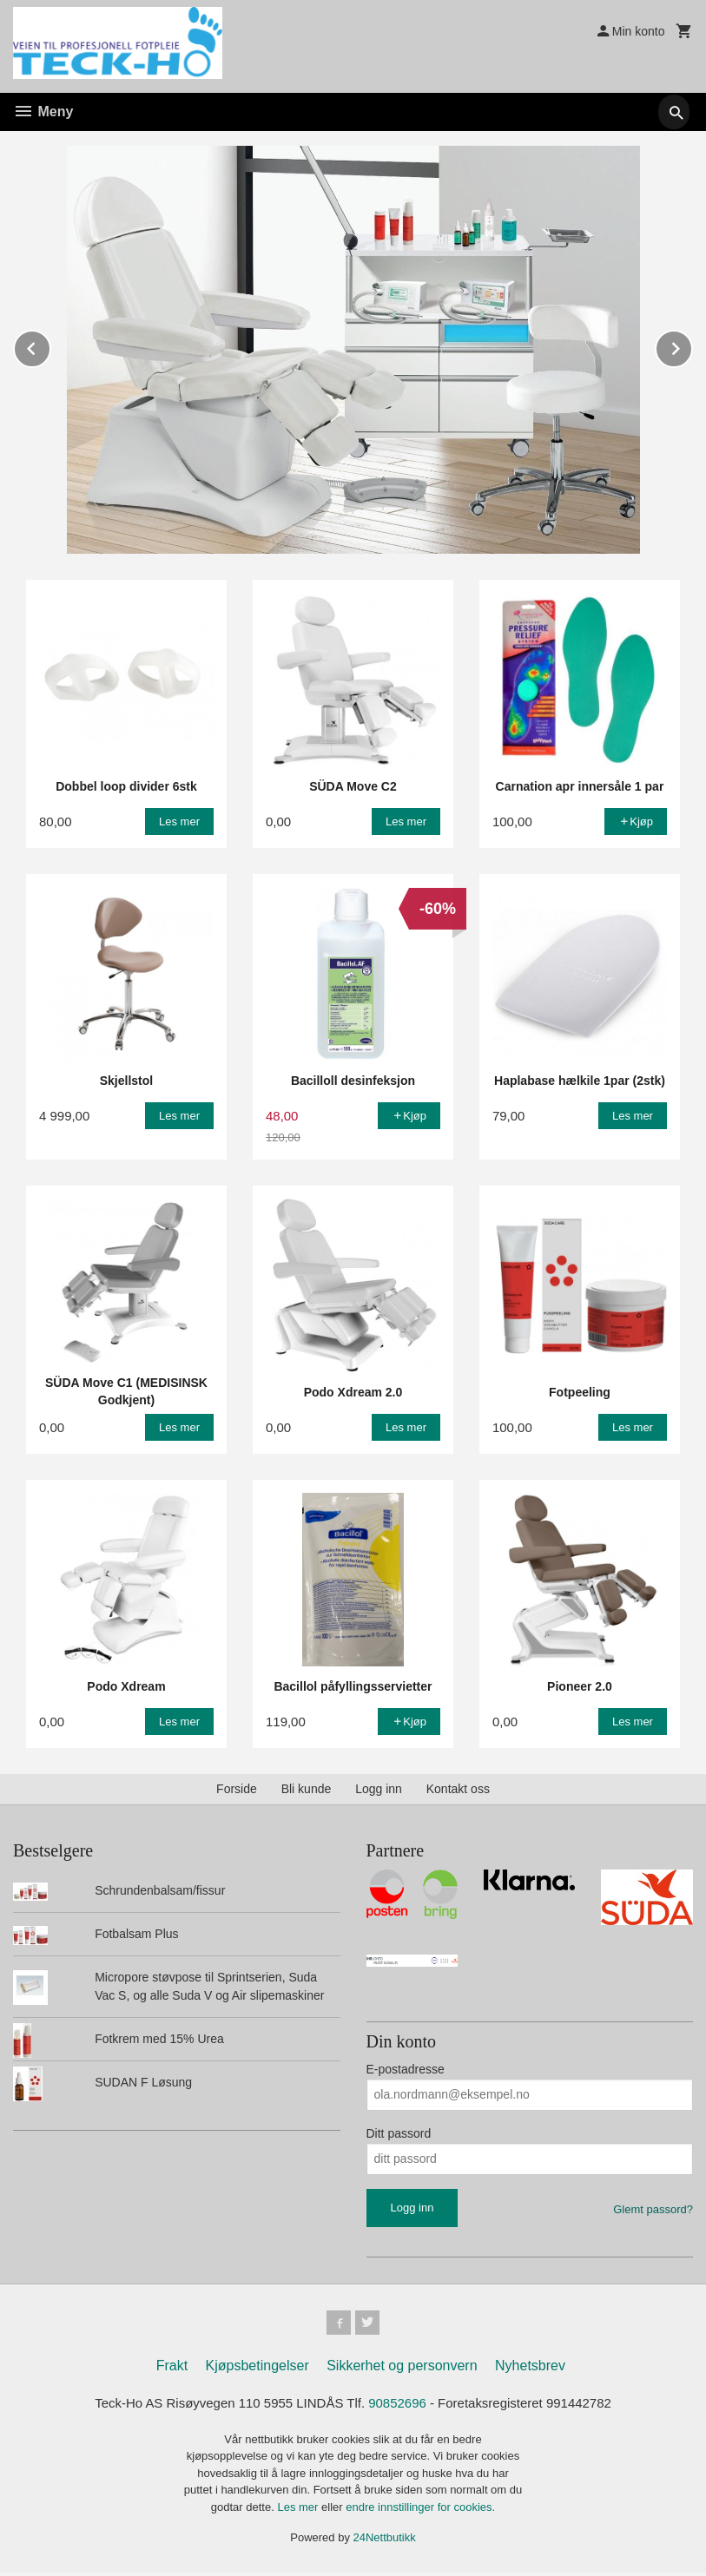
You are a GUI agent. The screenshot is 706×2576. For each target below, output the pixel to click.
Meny (43, 111)
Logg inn (378, 1788)
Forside (236, 1788)
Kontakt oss (458, 1788)
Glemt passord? (653, 2208)
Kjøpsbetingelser (257, 2368)
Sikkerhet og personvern (402, 2368)
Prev (50, 346)
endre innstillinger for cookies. (420, 2510)
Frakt (172, 2368)
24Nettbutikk (384, 2541)
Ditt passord (399, 2132)
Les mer (299, 2510)
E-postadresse (405, 2068)
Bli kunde (306, 1788)
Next (692, 346)
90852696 (400, 2406)
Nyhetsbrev (530, 2368)
